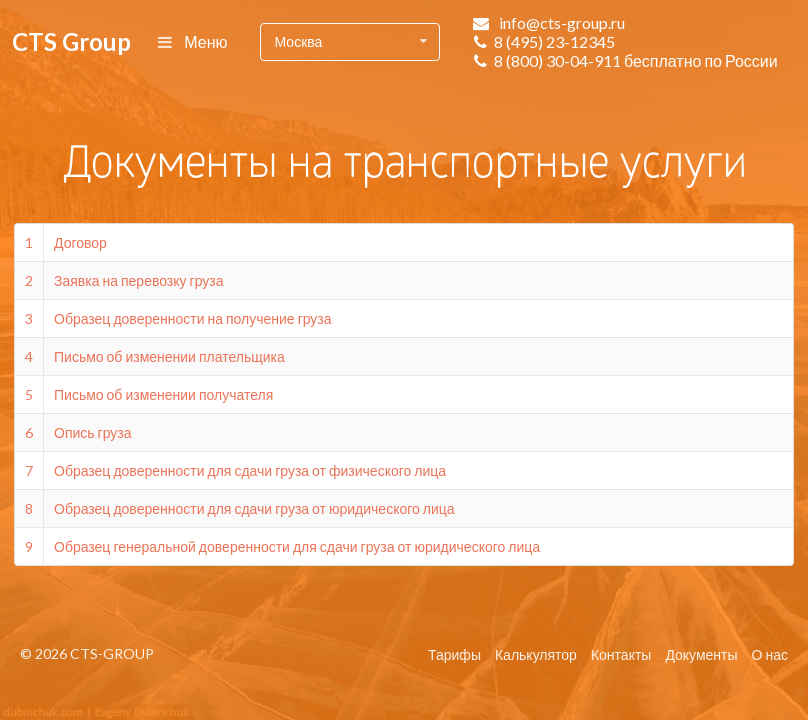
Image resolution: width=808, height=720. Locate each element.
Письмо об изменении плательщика (169, 356)
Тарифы (454, 654)
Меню (193, 41)
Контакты (621, 654)
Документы (701, 654)
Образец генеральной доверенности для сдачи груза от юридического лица (297, 546)
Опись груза (93, 432)
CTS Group (71, 41)
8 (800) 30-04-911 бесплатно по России (636, 60)
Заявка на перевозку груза (139, 280)
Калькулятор (536, 654)
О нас (770, 654)
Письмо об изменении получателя (163, 394)
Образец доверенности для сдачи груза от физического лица (250, 470)
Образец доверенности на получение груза (193, 318)
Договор (80, 242)
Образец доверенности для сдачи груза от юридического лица (254, 508)
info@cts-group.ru (562, 22)
